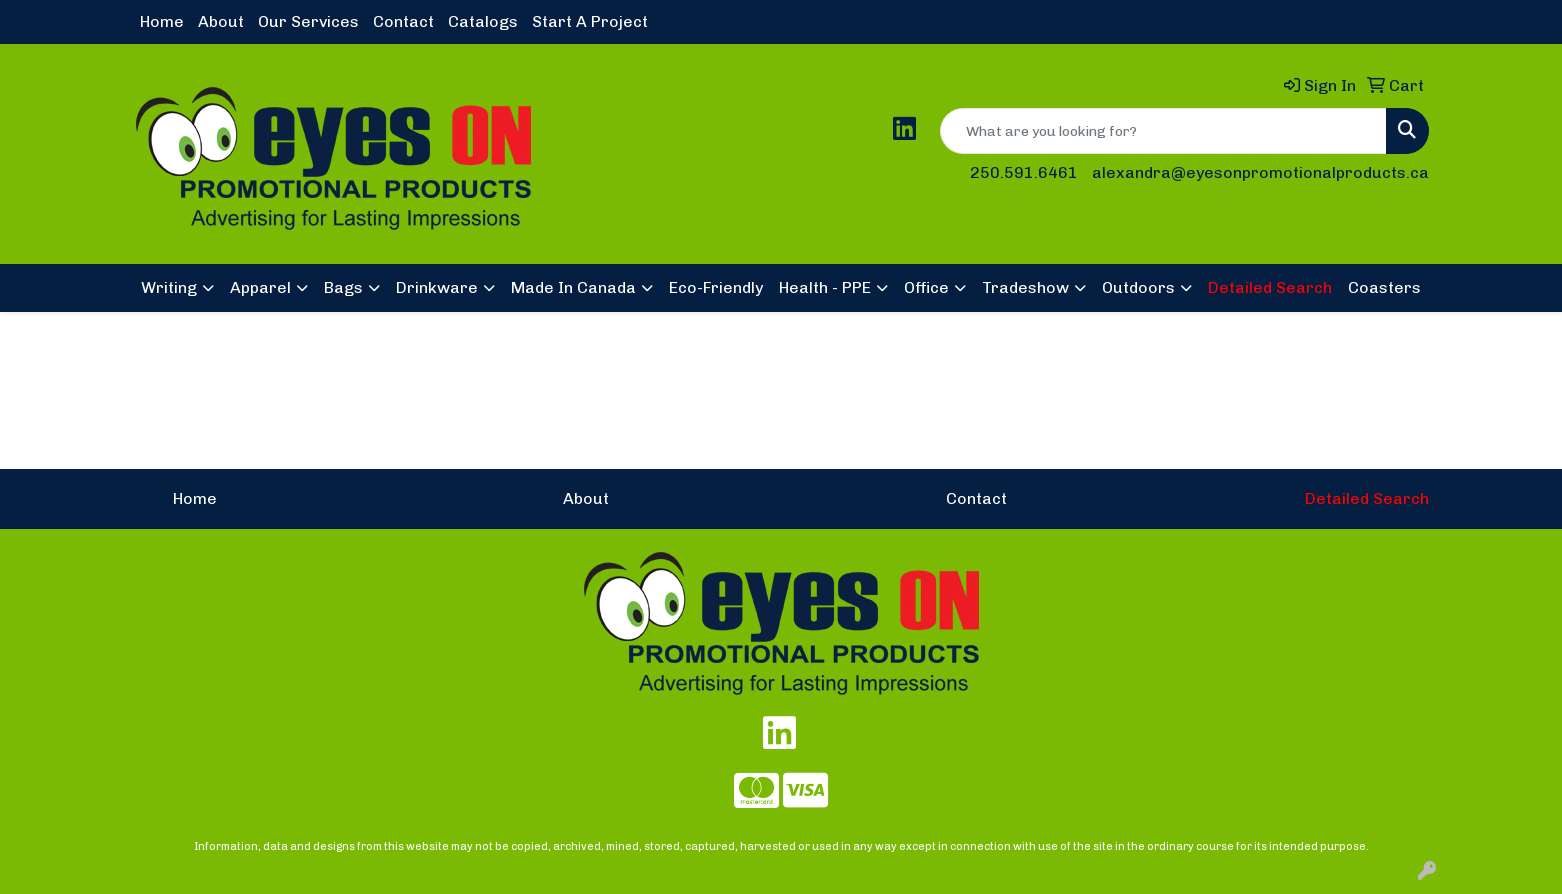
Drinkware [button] (437, 287)
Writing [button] (169, 287)
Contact (403, 21)
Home (162, 21)
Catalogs (483, 21)
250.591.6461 (1024, 172)
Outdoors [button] (1138, 287)
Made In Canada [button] (573, 287)
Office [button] (926, 287)
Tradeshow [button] (1025, 287)
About (221, 21)
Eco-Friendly (716, 287)
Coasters (1384, 287)
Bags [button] (343, 287)
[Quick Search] (1163, 131)
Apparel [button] (260, 287)
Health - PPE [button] (825, 287)
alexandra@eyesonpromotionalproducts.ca (1260, 172)
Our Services (308, 21)
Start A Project (590, 21)
